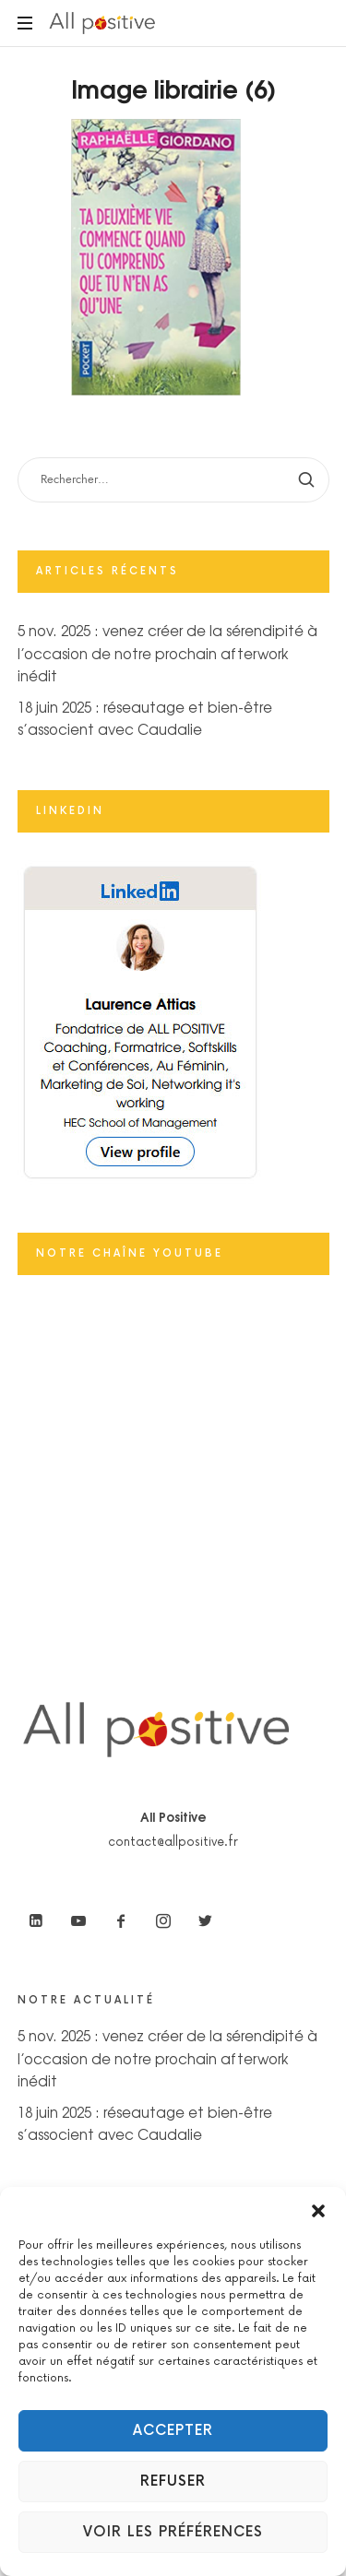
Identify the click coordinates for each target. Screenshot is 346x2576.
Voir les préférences (173, 2532)
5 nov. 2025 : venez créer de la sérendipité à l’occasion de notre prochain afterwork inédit (167, 652)
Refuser (173, 2481)
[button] (318, 2210)
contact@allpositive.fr (173, 1842)
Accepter (173, 2431)
